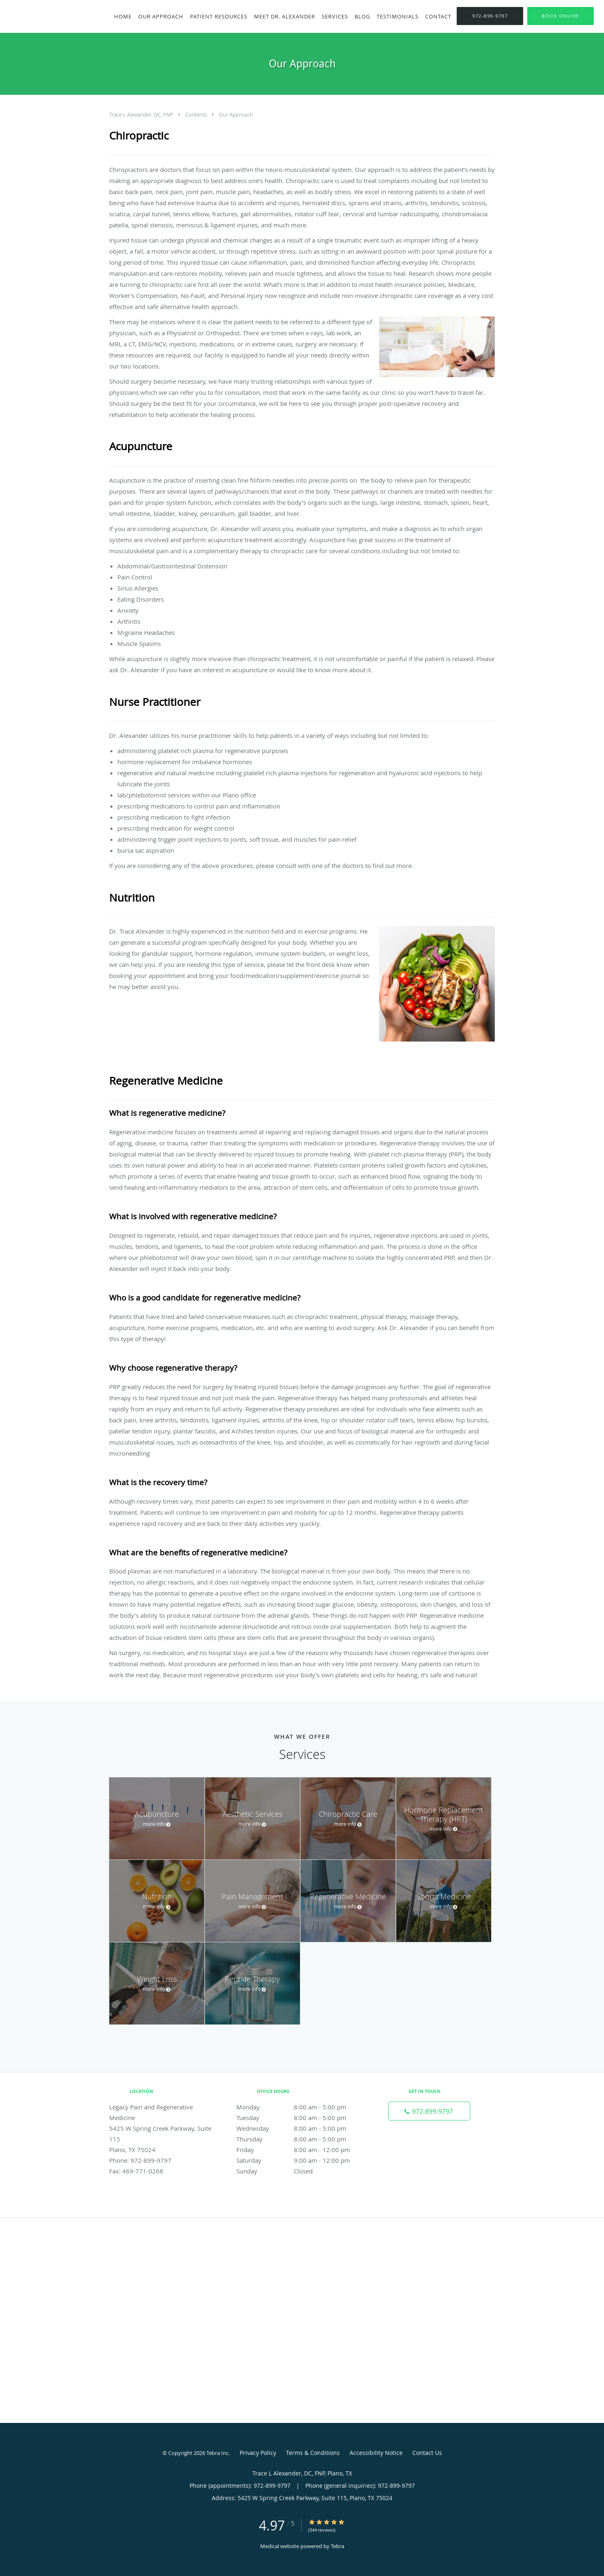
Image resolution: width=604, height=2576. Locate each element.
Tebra (337, 2546)
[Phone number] (429, 2111)
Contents (196, 114)
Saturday (300, 2160)
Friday (300, 2149)
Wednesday (300, 2128)
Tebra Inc (217, 2453)
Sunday (300, 2171)
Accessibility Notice (376, 2453)
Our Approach (236, 114)
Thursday (300, 2139)
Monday (300, 2107)
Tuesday (300, 2117)
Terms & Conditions (313, 2453)
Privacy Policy (258, 2453)
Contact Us (427, 2453)
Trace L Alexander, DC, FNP (141, 114)
